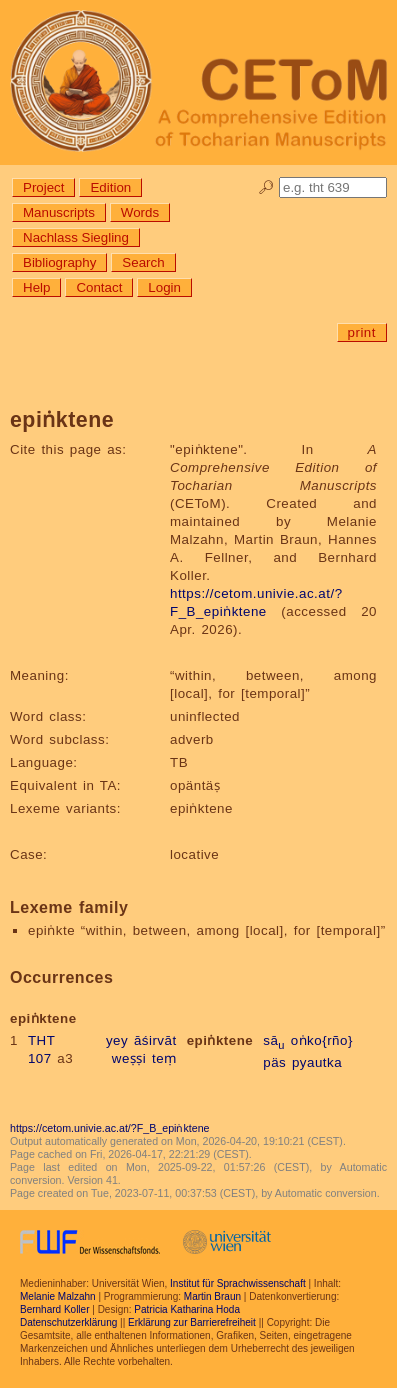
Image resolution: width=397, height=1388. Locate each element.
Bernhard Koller (54, 1309)
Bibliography (59, 262)
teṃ (164, 1058)
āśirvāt (155, 1040)
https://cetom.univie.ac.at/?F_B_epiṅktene (110, 1128)
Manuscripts (59, 212)
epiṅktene (220, 1040)
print (362, 332)
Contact (99, 287)
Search (143, 262)
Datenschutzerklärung (68, 1322)
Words (140, 212)
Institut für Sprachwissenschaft (238, 1283)
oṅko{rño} (322, 1040)
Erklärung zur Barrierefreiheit (192, 1322)
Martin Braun (212, 1296)
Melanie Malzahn (58, 1296)
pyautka (317, 1062)
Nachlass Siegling (76, 237)
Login (164, 287)
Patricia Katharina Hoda (187, 1309)
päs (274, 1062)
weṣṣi (129, 1058)
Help (36, 287)
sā (274, 1040)
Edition (110, 187)
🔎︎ (266, 187)
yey (117, 1040)
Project (43, 187)
